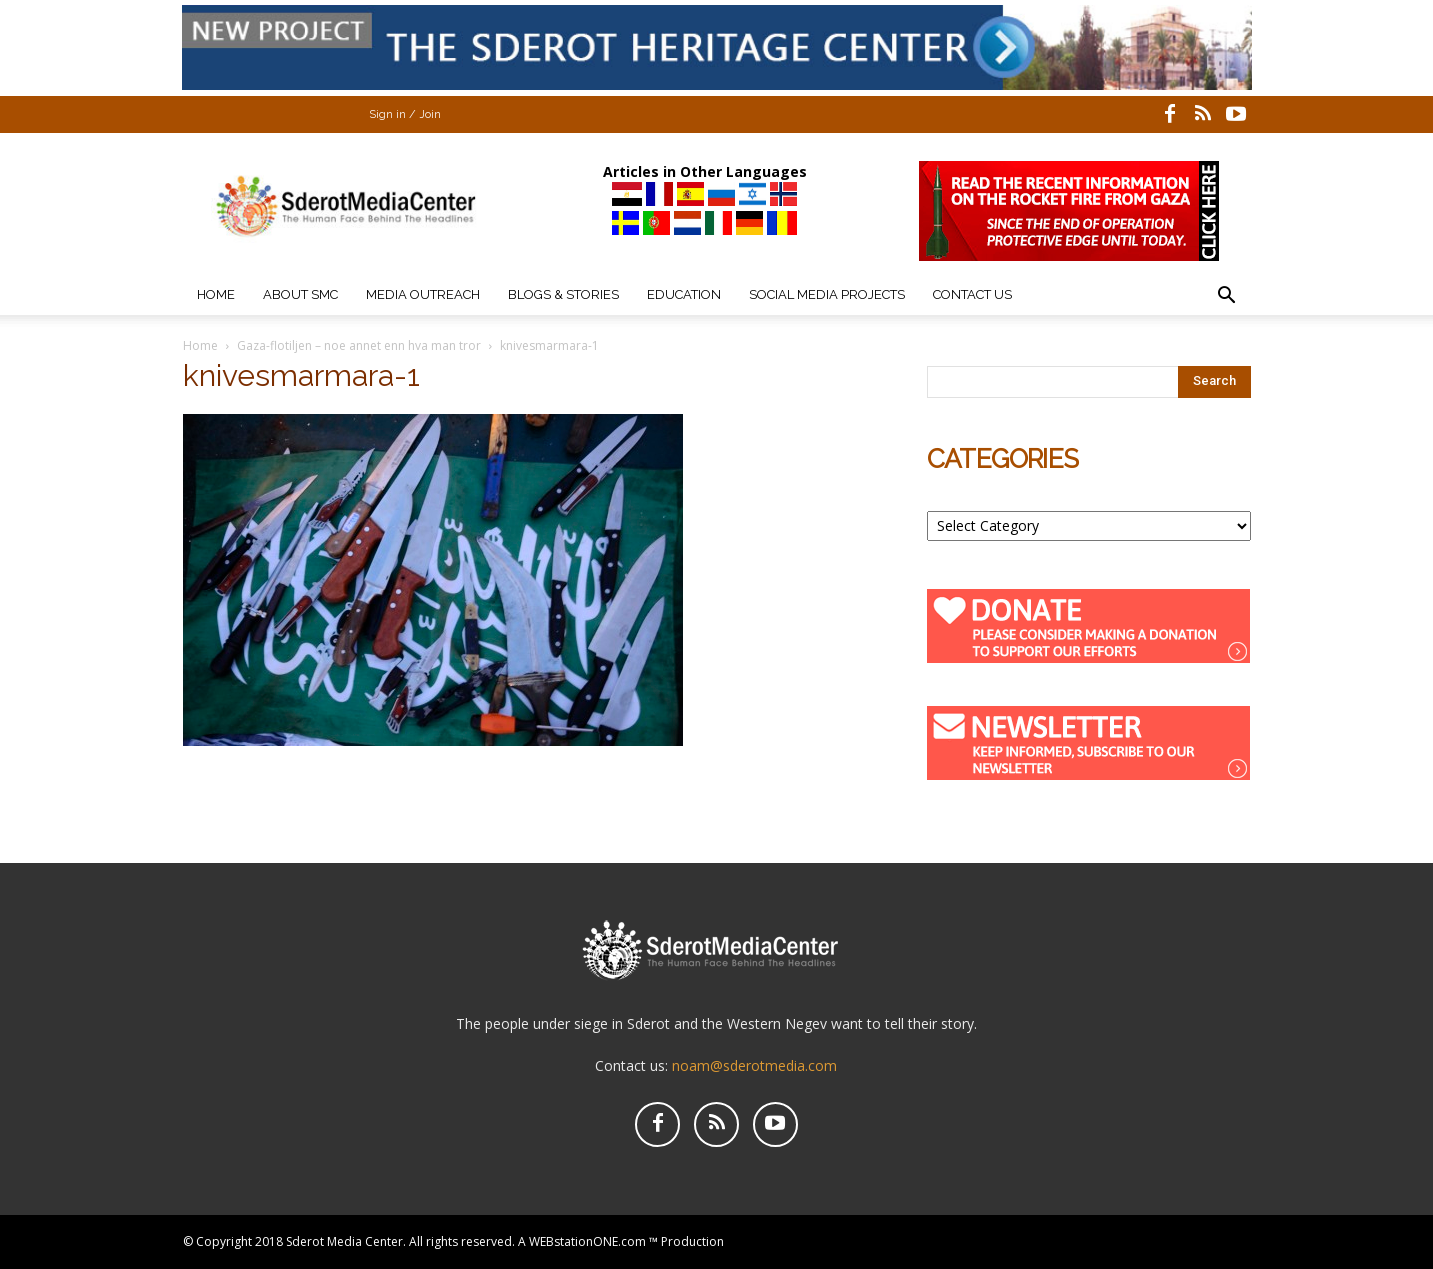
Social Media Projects (827, 294)
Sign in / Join (405, 114)
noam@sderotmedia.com (754, 1065)
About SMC (300, 294)
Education (684, 294)
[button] (1227, 297)
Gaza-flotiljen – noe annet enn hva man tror (359, 345)
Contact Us (972, 294)
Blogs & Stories (563, 294)
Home (216, 294)
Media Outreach (423, 294)
